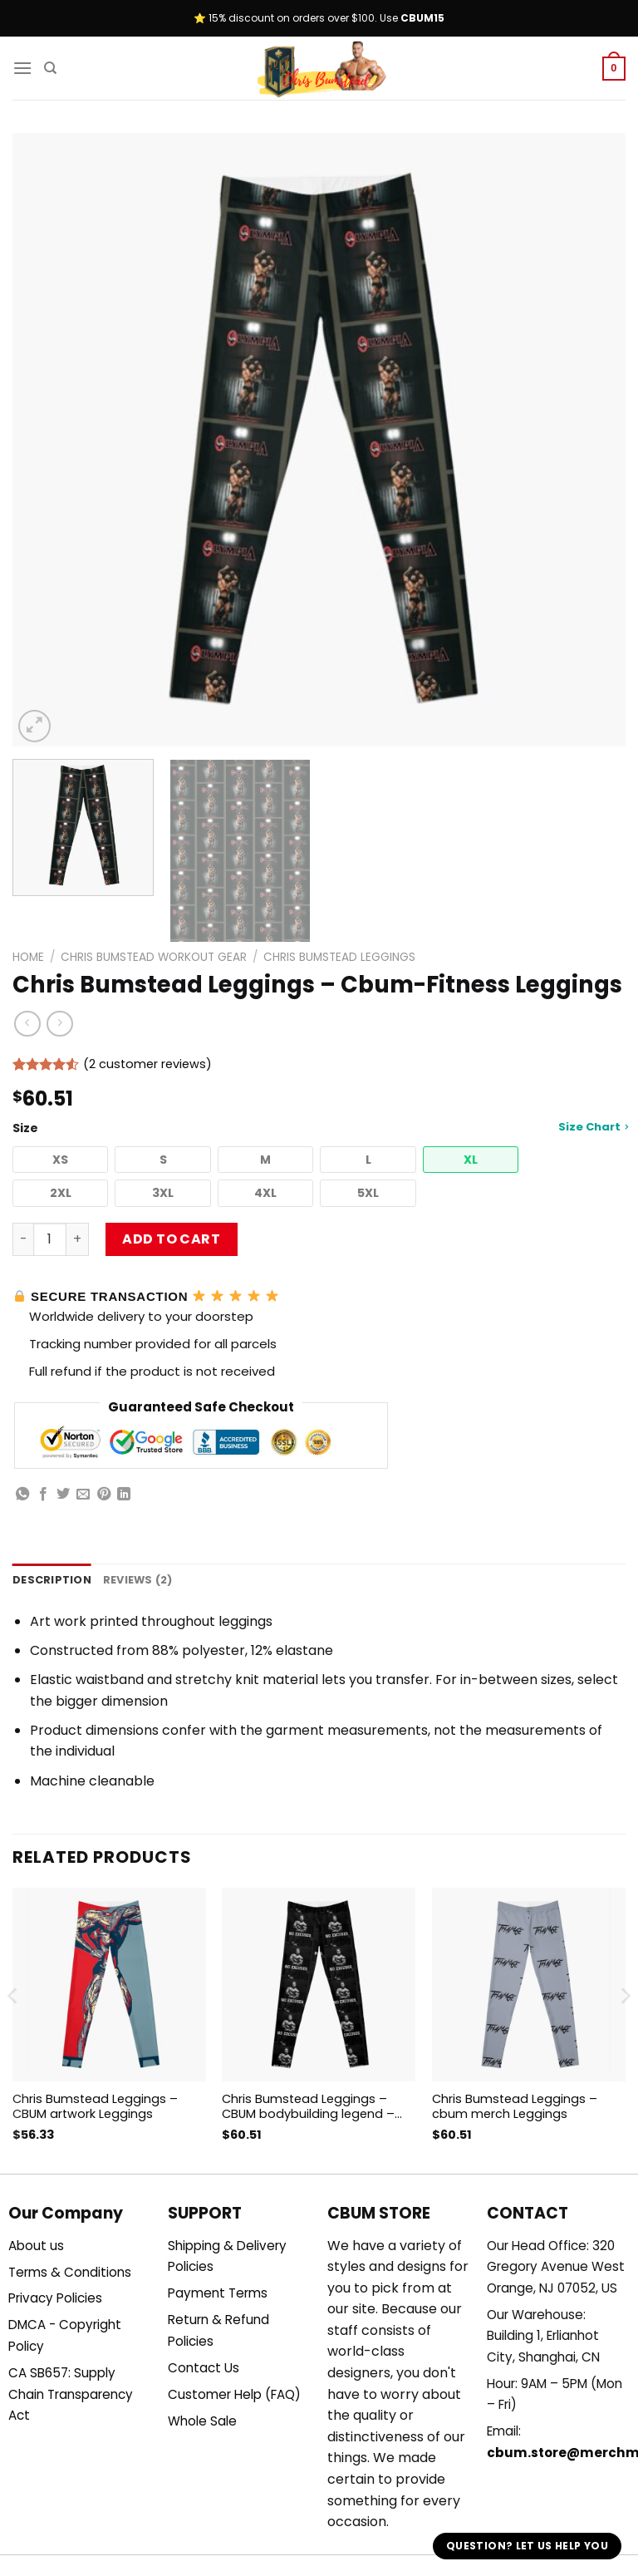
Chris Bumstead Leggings (339, 957)
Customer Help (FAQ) (234, 2394)
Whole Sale (202, 2421)
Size (319, 1127)
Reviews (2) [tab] (138, 1580)
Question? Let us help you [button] (527, 2546)
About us (36, 2245)
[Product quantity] (49, 1239)
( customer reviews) (147, 1064)
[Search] (50, 68)
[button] (60, 1160)
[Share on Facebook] (43, 1494)
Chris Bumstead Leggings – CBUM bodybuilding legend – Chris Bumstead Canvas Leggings (308, 2106)
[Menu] (22, 67)
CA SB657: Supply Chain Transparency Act (70, 2394)
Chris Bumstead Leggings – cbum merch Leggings (514, 2106)
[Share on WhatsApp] (22, 1494)
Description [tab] (51, 1580)
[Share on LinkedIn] (123, 1494)
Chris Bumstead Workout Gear (154, 957)
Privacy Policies (55, 2298)
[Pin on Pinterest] (103, 1494)
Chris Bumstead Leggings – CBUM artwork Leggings (95, 2106)
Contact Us (203, 2368)
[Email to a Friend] (83, 1494)
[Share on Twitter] (63, 1494)
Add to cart (171, 1239)
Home (28, 957)
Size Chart (593, 1127)
